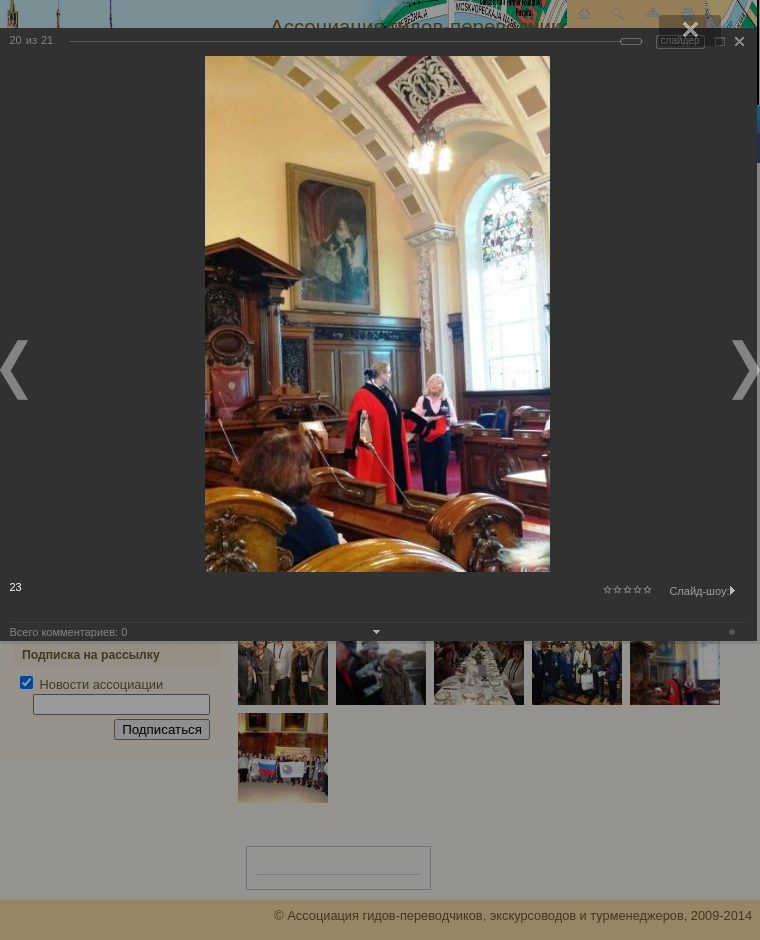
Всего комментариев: (69, 632)
